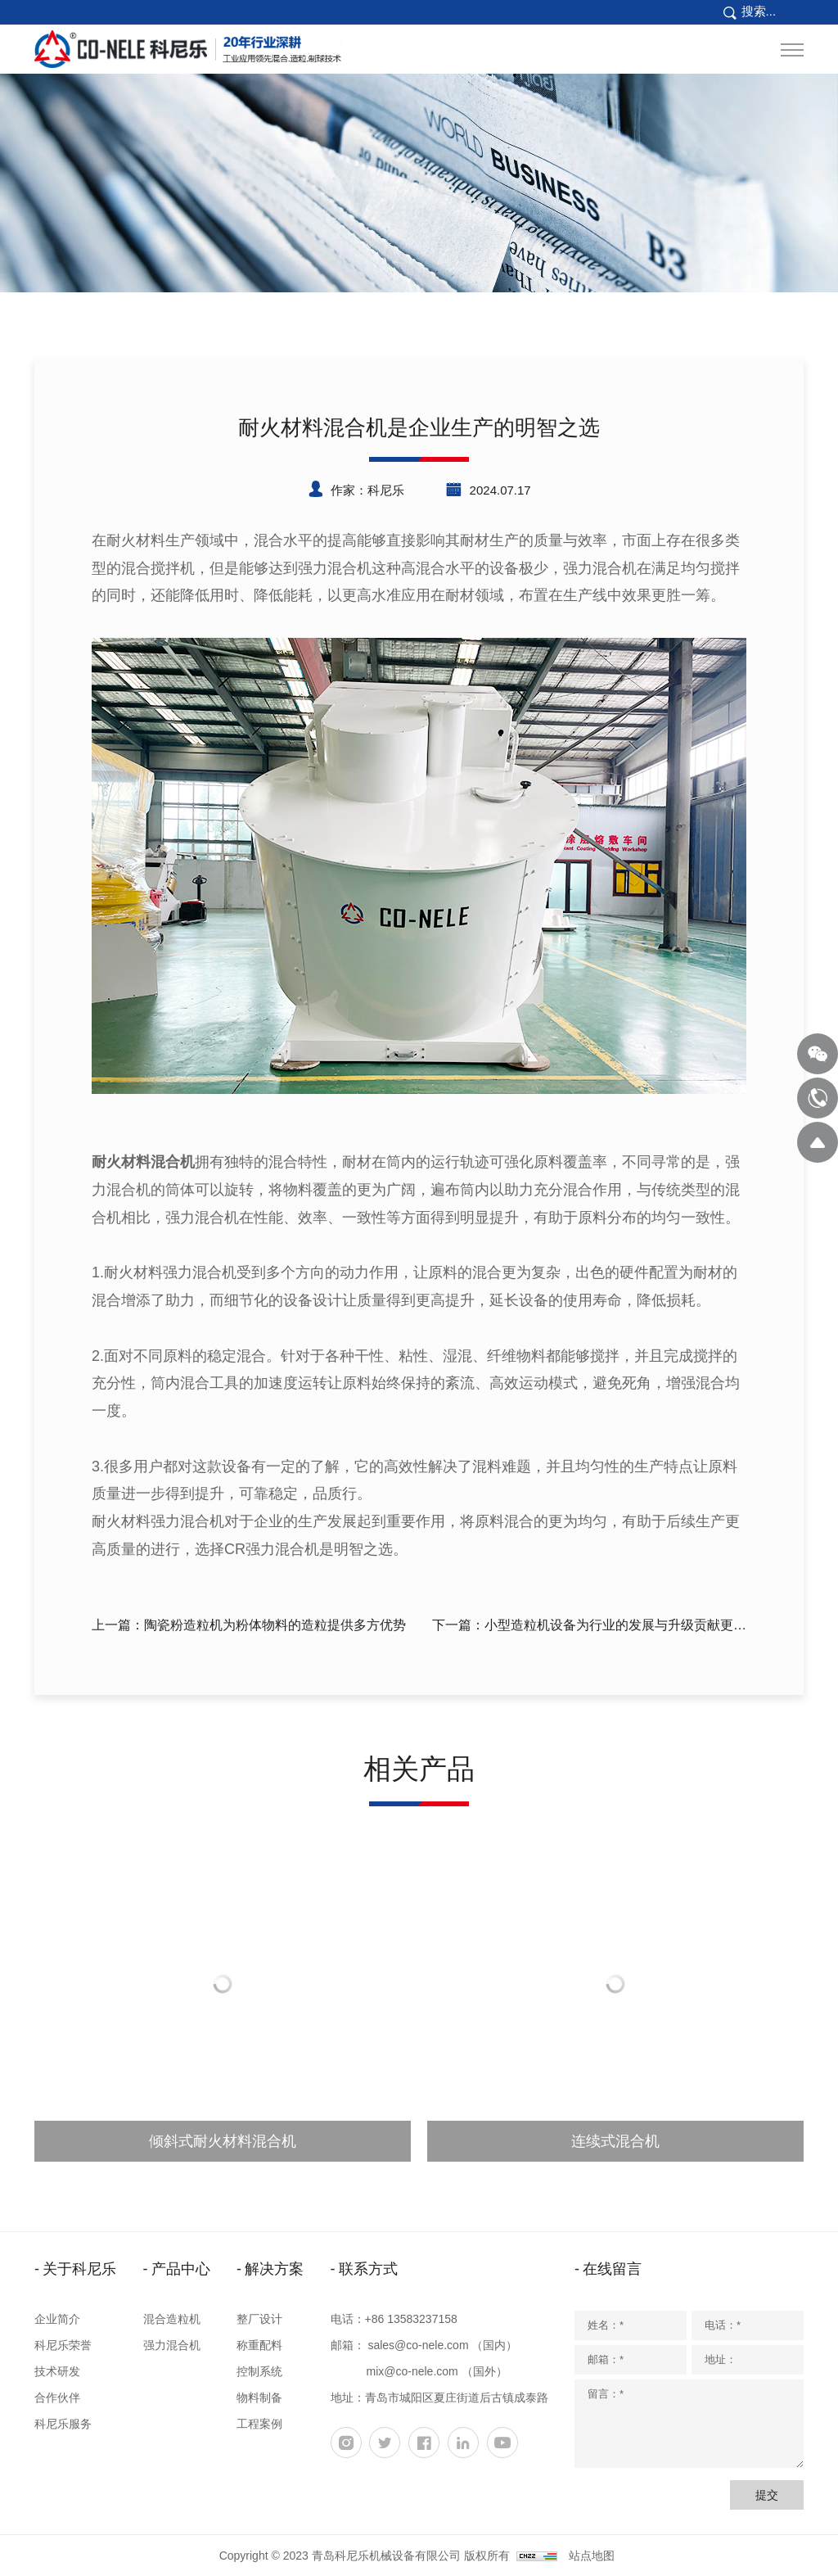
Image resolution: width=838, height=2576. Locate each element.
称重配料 (259, 2345)
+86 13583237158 (411, 2318)
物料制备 (259, 2397)
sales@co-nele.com (417, 2345)
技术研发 (57, 2371)
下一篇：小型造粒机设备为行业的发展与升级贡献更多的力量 (589, 1628)
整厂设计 (259, 2318)
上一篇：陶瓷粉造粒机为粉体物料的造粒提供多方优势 (249, 1625)
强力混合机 (171, 2345)
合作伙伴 (57, 2397)
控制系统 (259, 2371)
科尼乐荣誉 (63, 2345)
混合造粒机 (171, 2318)
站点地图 (592, 2555)
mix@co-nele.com (412, 2371)
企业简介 (57, 2318)
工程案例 (259, 2423)
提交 (766, 2494)
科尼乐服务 (63, 2423)
